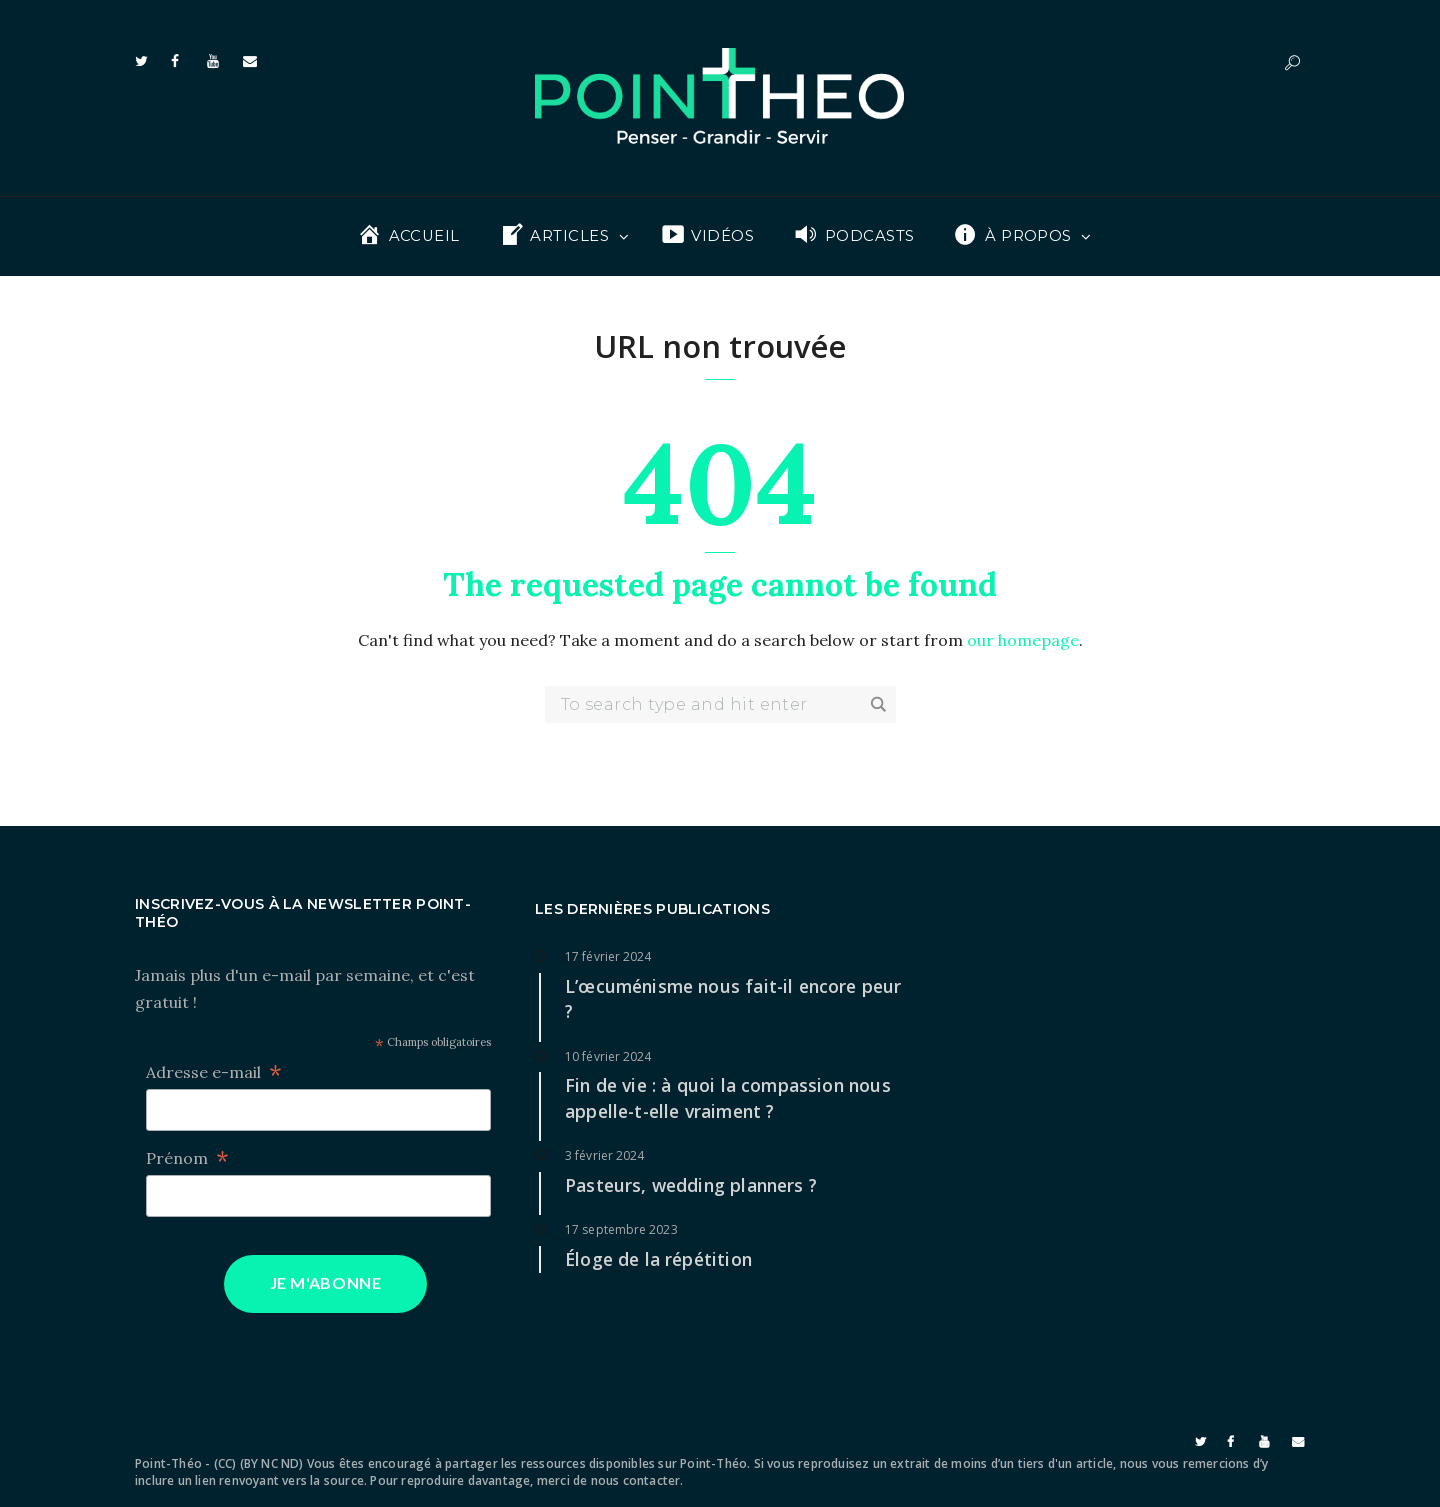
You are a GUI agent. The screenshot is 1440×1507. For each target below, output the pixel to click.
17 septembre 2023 (621, 1229)
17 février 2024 (608, 956)
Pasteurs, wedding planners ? (691, 1185)
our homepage (1023, 640)
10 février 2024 (608, 1056)
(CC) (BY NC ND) (259, 1463)
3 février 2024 (604, 1155)
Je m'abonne (326, 1282)
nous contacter (636, 1480)
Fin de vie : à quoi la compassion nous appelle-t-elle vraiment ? (728, 1098)
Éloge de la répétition (658, 1259)
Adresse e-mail (214, 1072)
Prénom (187, 1158)
